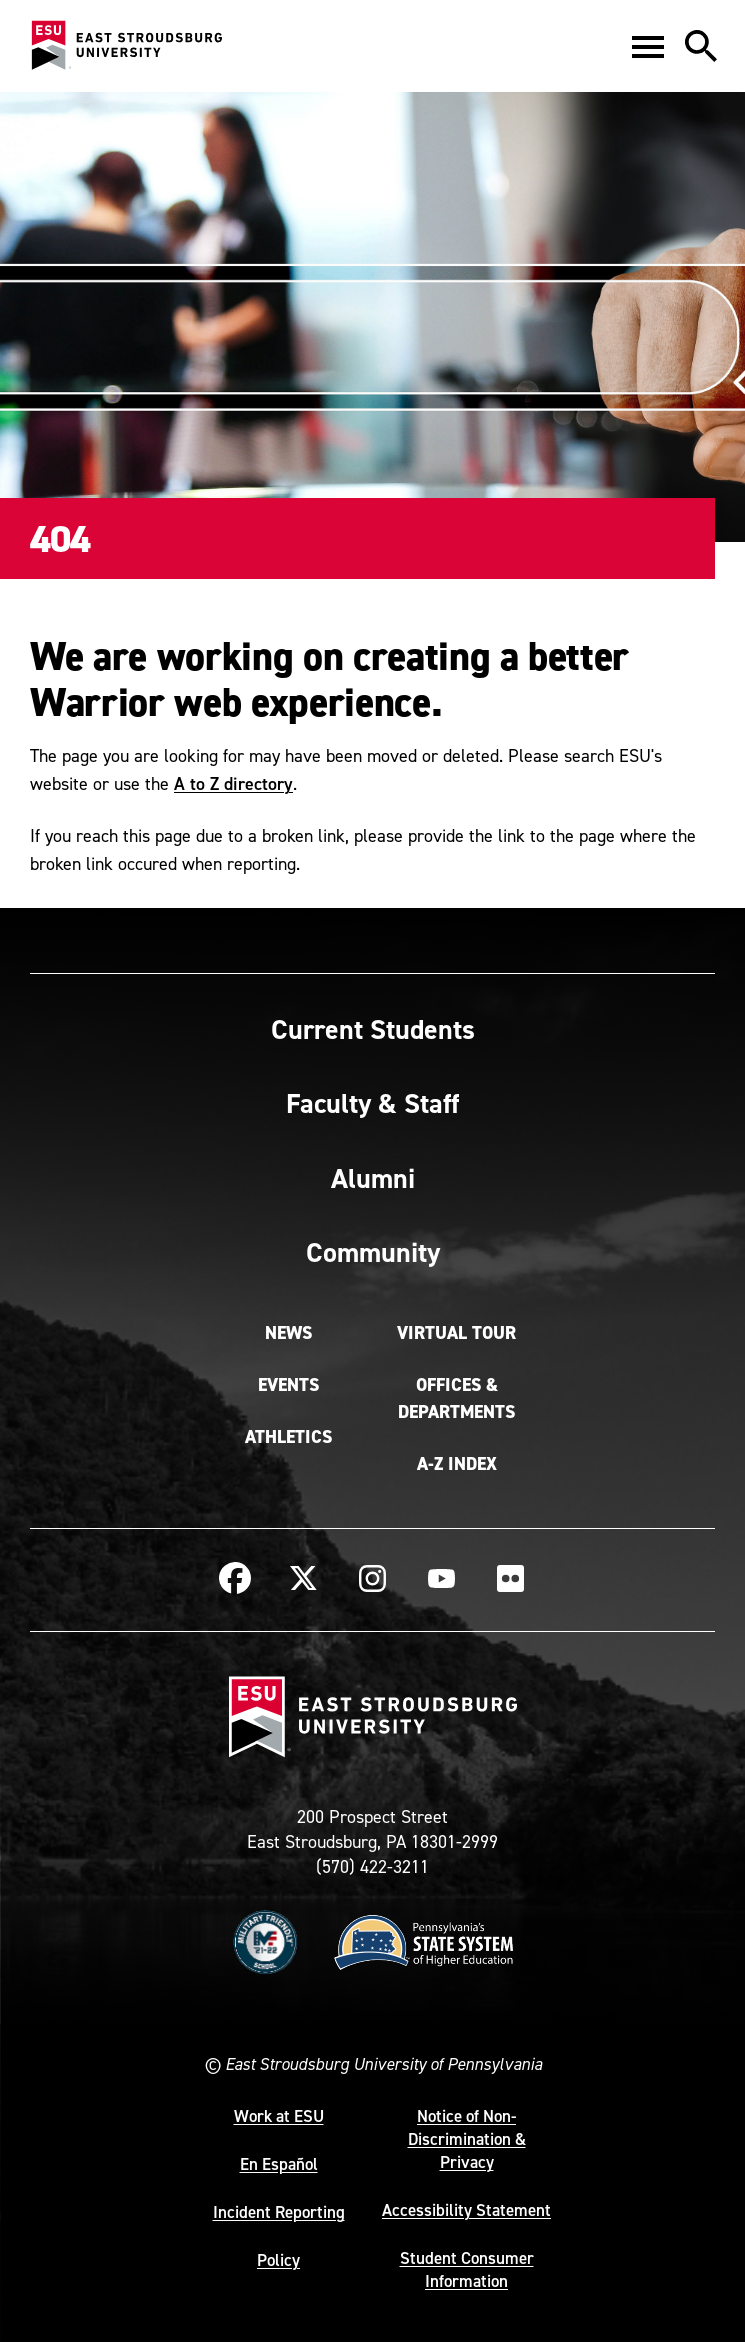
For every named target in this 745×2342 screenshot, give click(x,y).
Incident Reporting (279, 2212)
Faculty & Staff (372, 1103)
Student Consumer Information (467, 2269)
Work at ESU (279, 2116)
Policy (278, 2260)
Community (373, 1252)
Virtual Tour (456, 1333)
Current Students (373, 1029)
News (288, 1333)
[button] (648, 46)
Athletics (288, 1437)
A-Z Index (457, 1464)
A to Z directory (233, 783)
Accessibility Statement (466, 2210)
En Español (279, 2164)
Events (288, 1385)
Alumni (373, 1178)
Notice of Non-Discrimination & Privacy (467, 2139)
